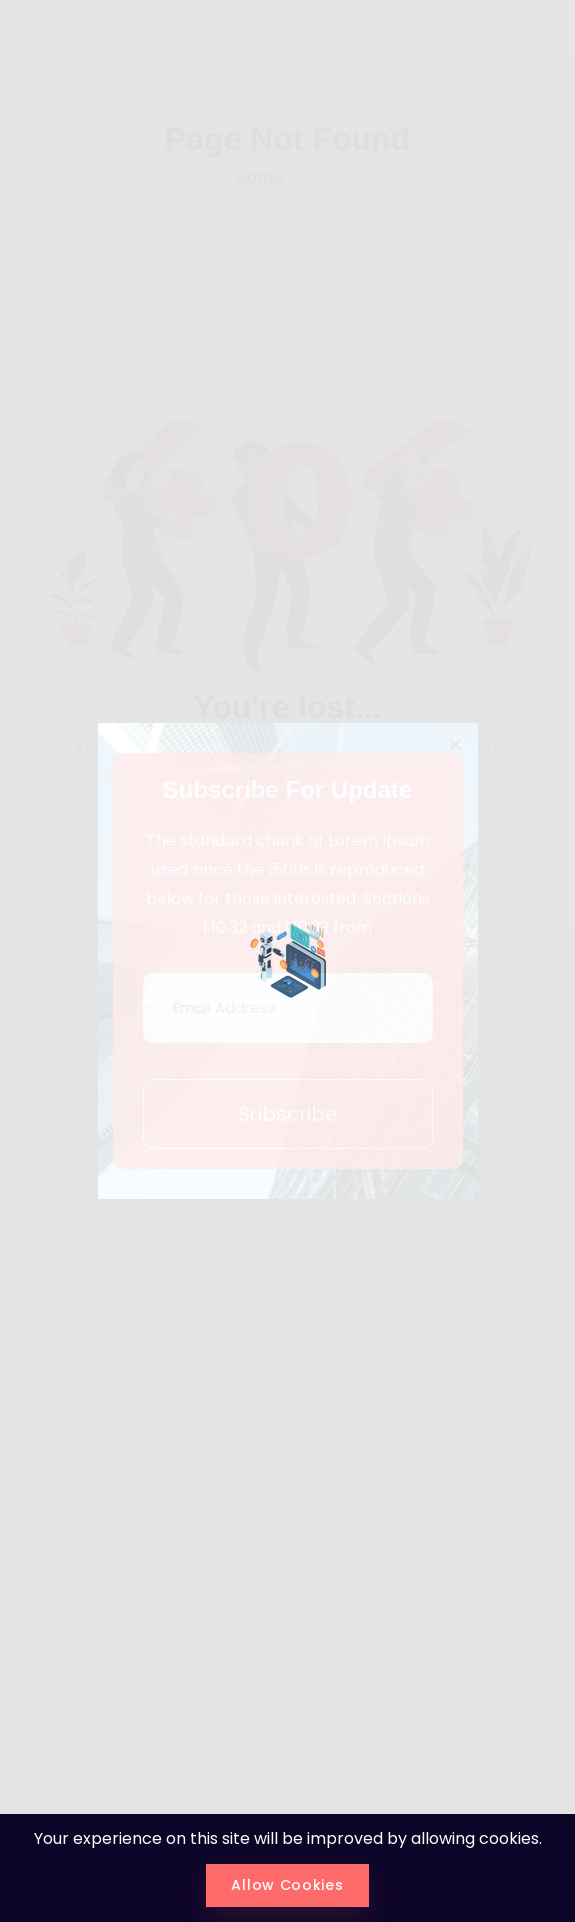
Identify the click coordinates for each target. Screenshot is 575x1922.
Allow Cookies (287, 1885)
